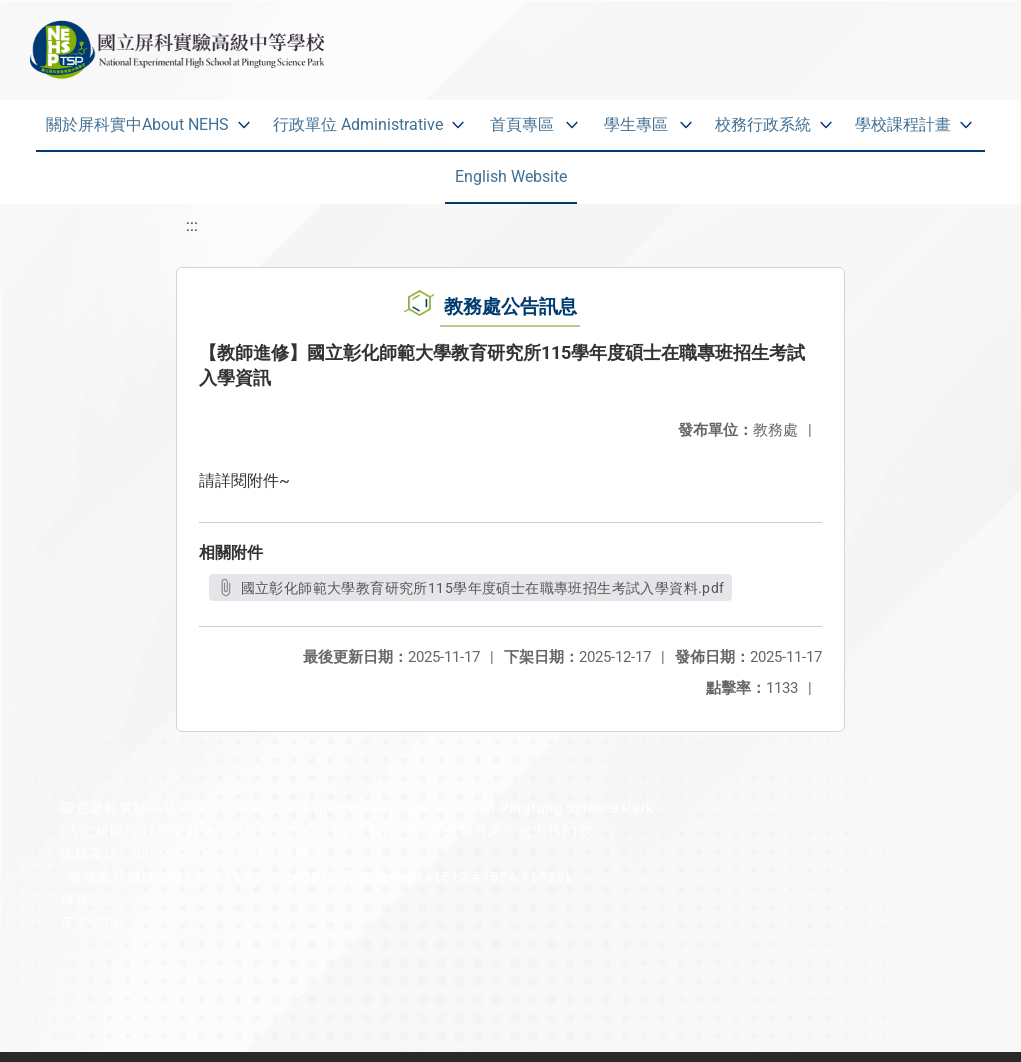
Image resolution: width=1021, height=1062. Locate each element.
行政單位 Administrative (358, 124)
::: (192, 225)
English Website (511, 176)
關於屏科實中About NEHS (137, 124)
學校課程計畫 (903, 124)
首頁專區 (522, 124)
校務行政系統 (763, 124)
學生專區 (636, 124)
